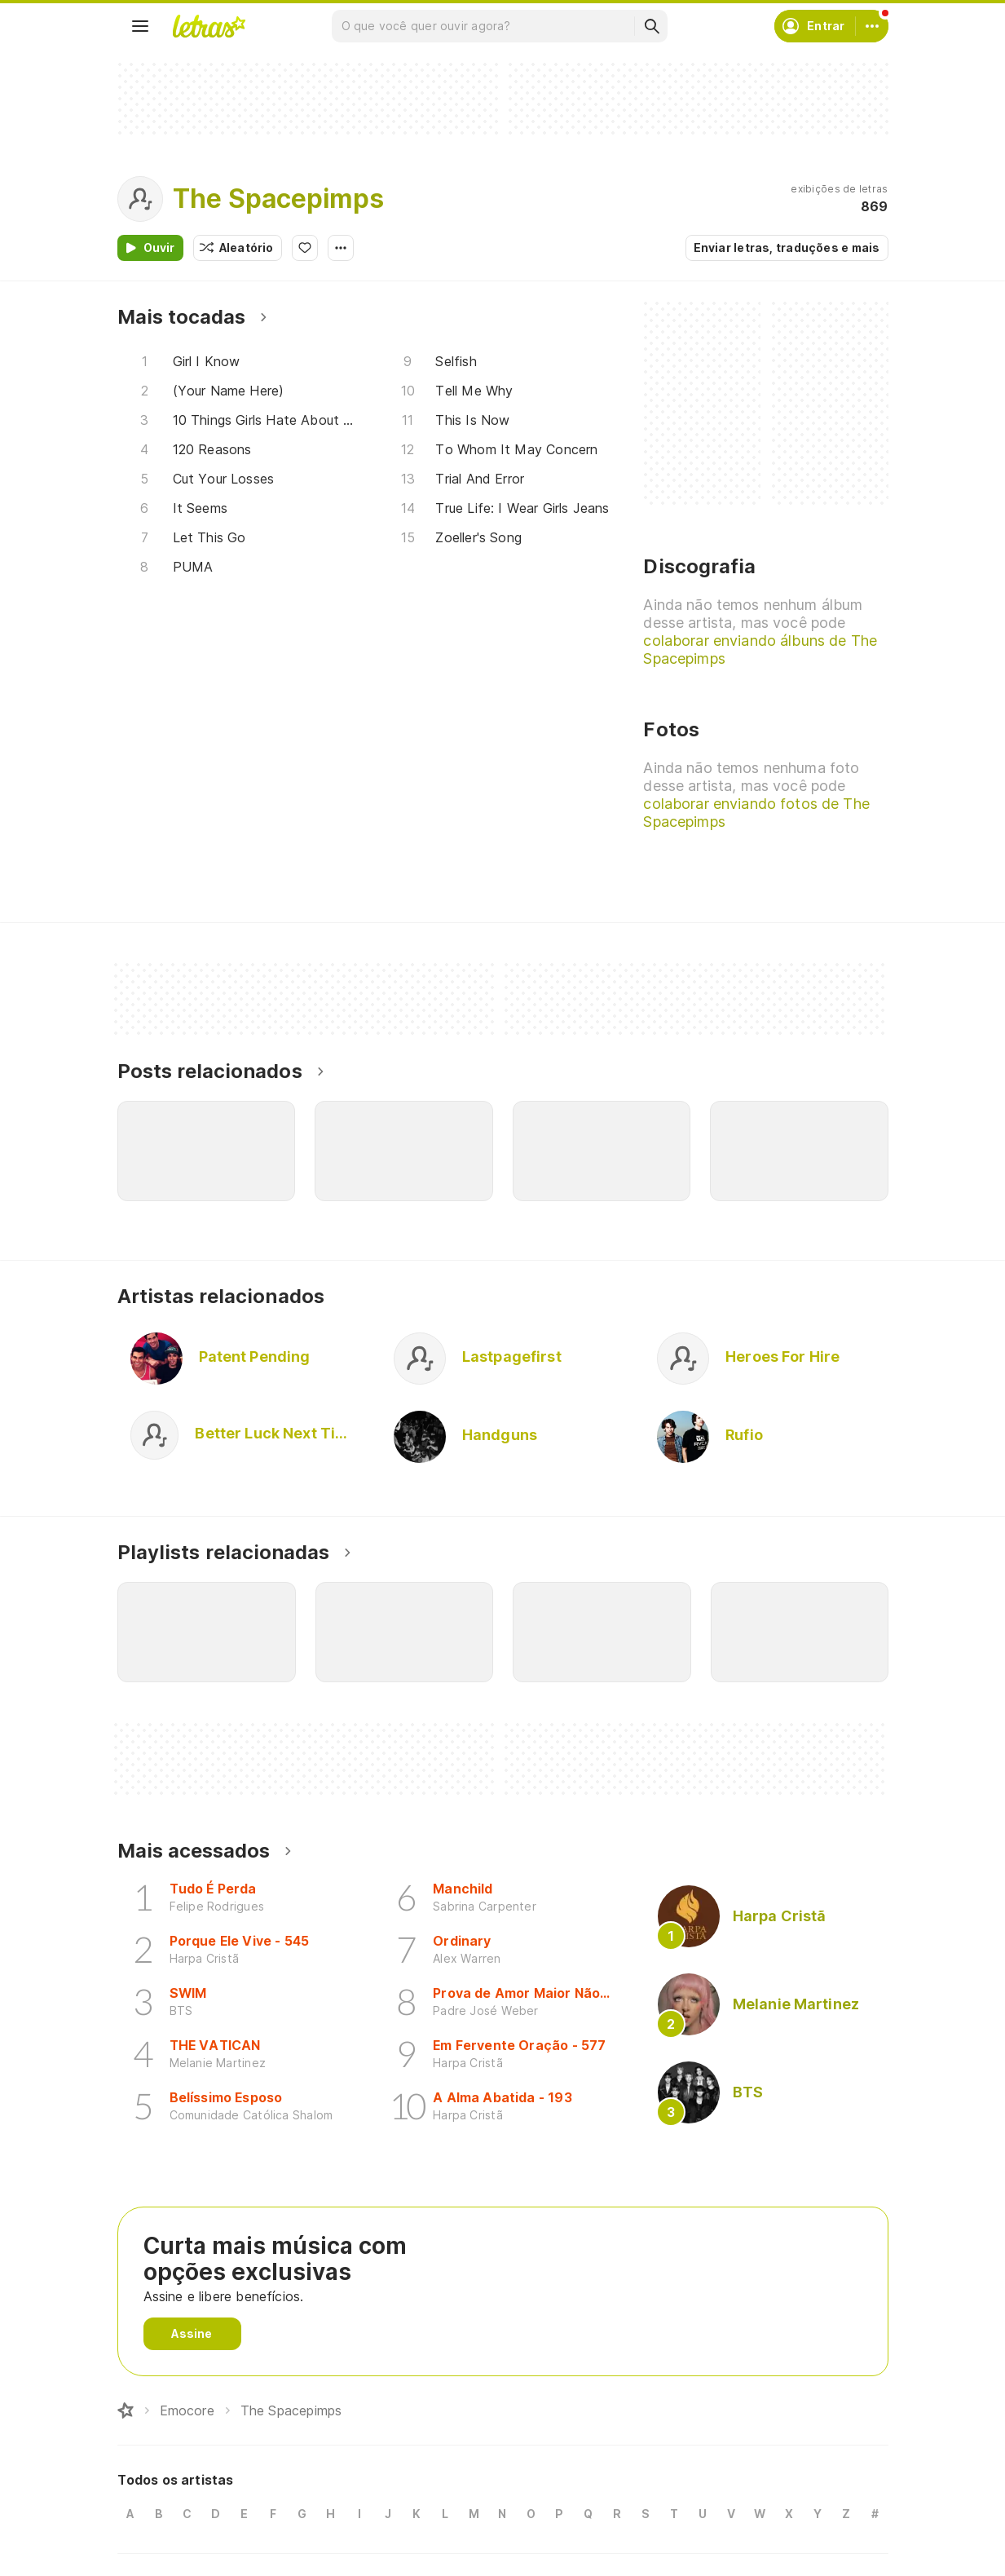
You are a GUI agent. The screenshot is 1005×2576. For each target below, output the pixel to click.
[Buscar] (651, 26)
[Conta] (872, 26)
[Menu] (140, 26)
